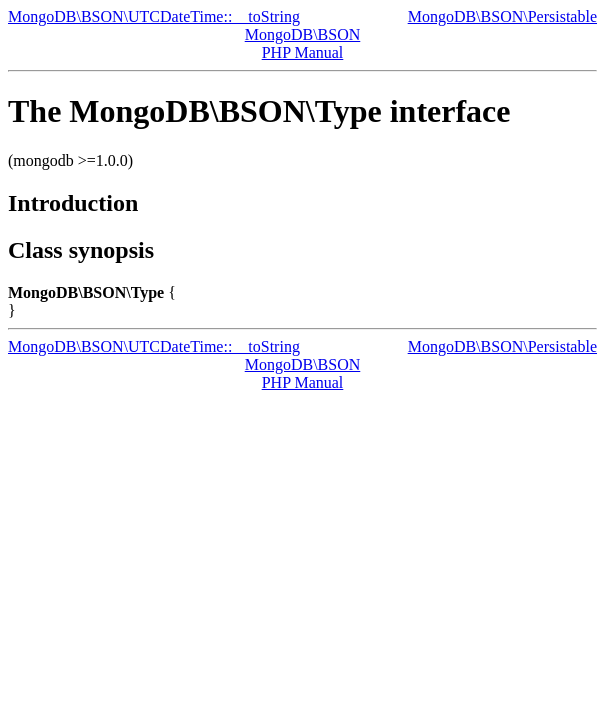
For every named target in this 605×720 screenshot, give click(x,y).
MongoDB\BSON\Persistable (502, 16)
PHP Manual (303, 52)
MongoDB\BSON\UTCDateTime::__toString (154, 16)
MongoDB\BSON (303, 34)
